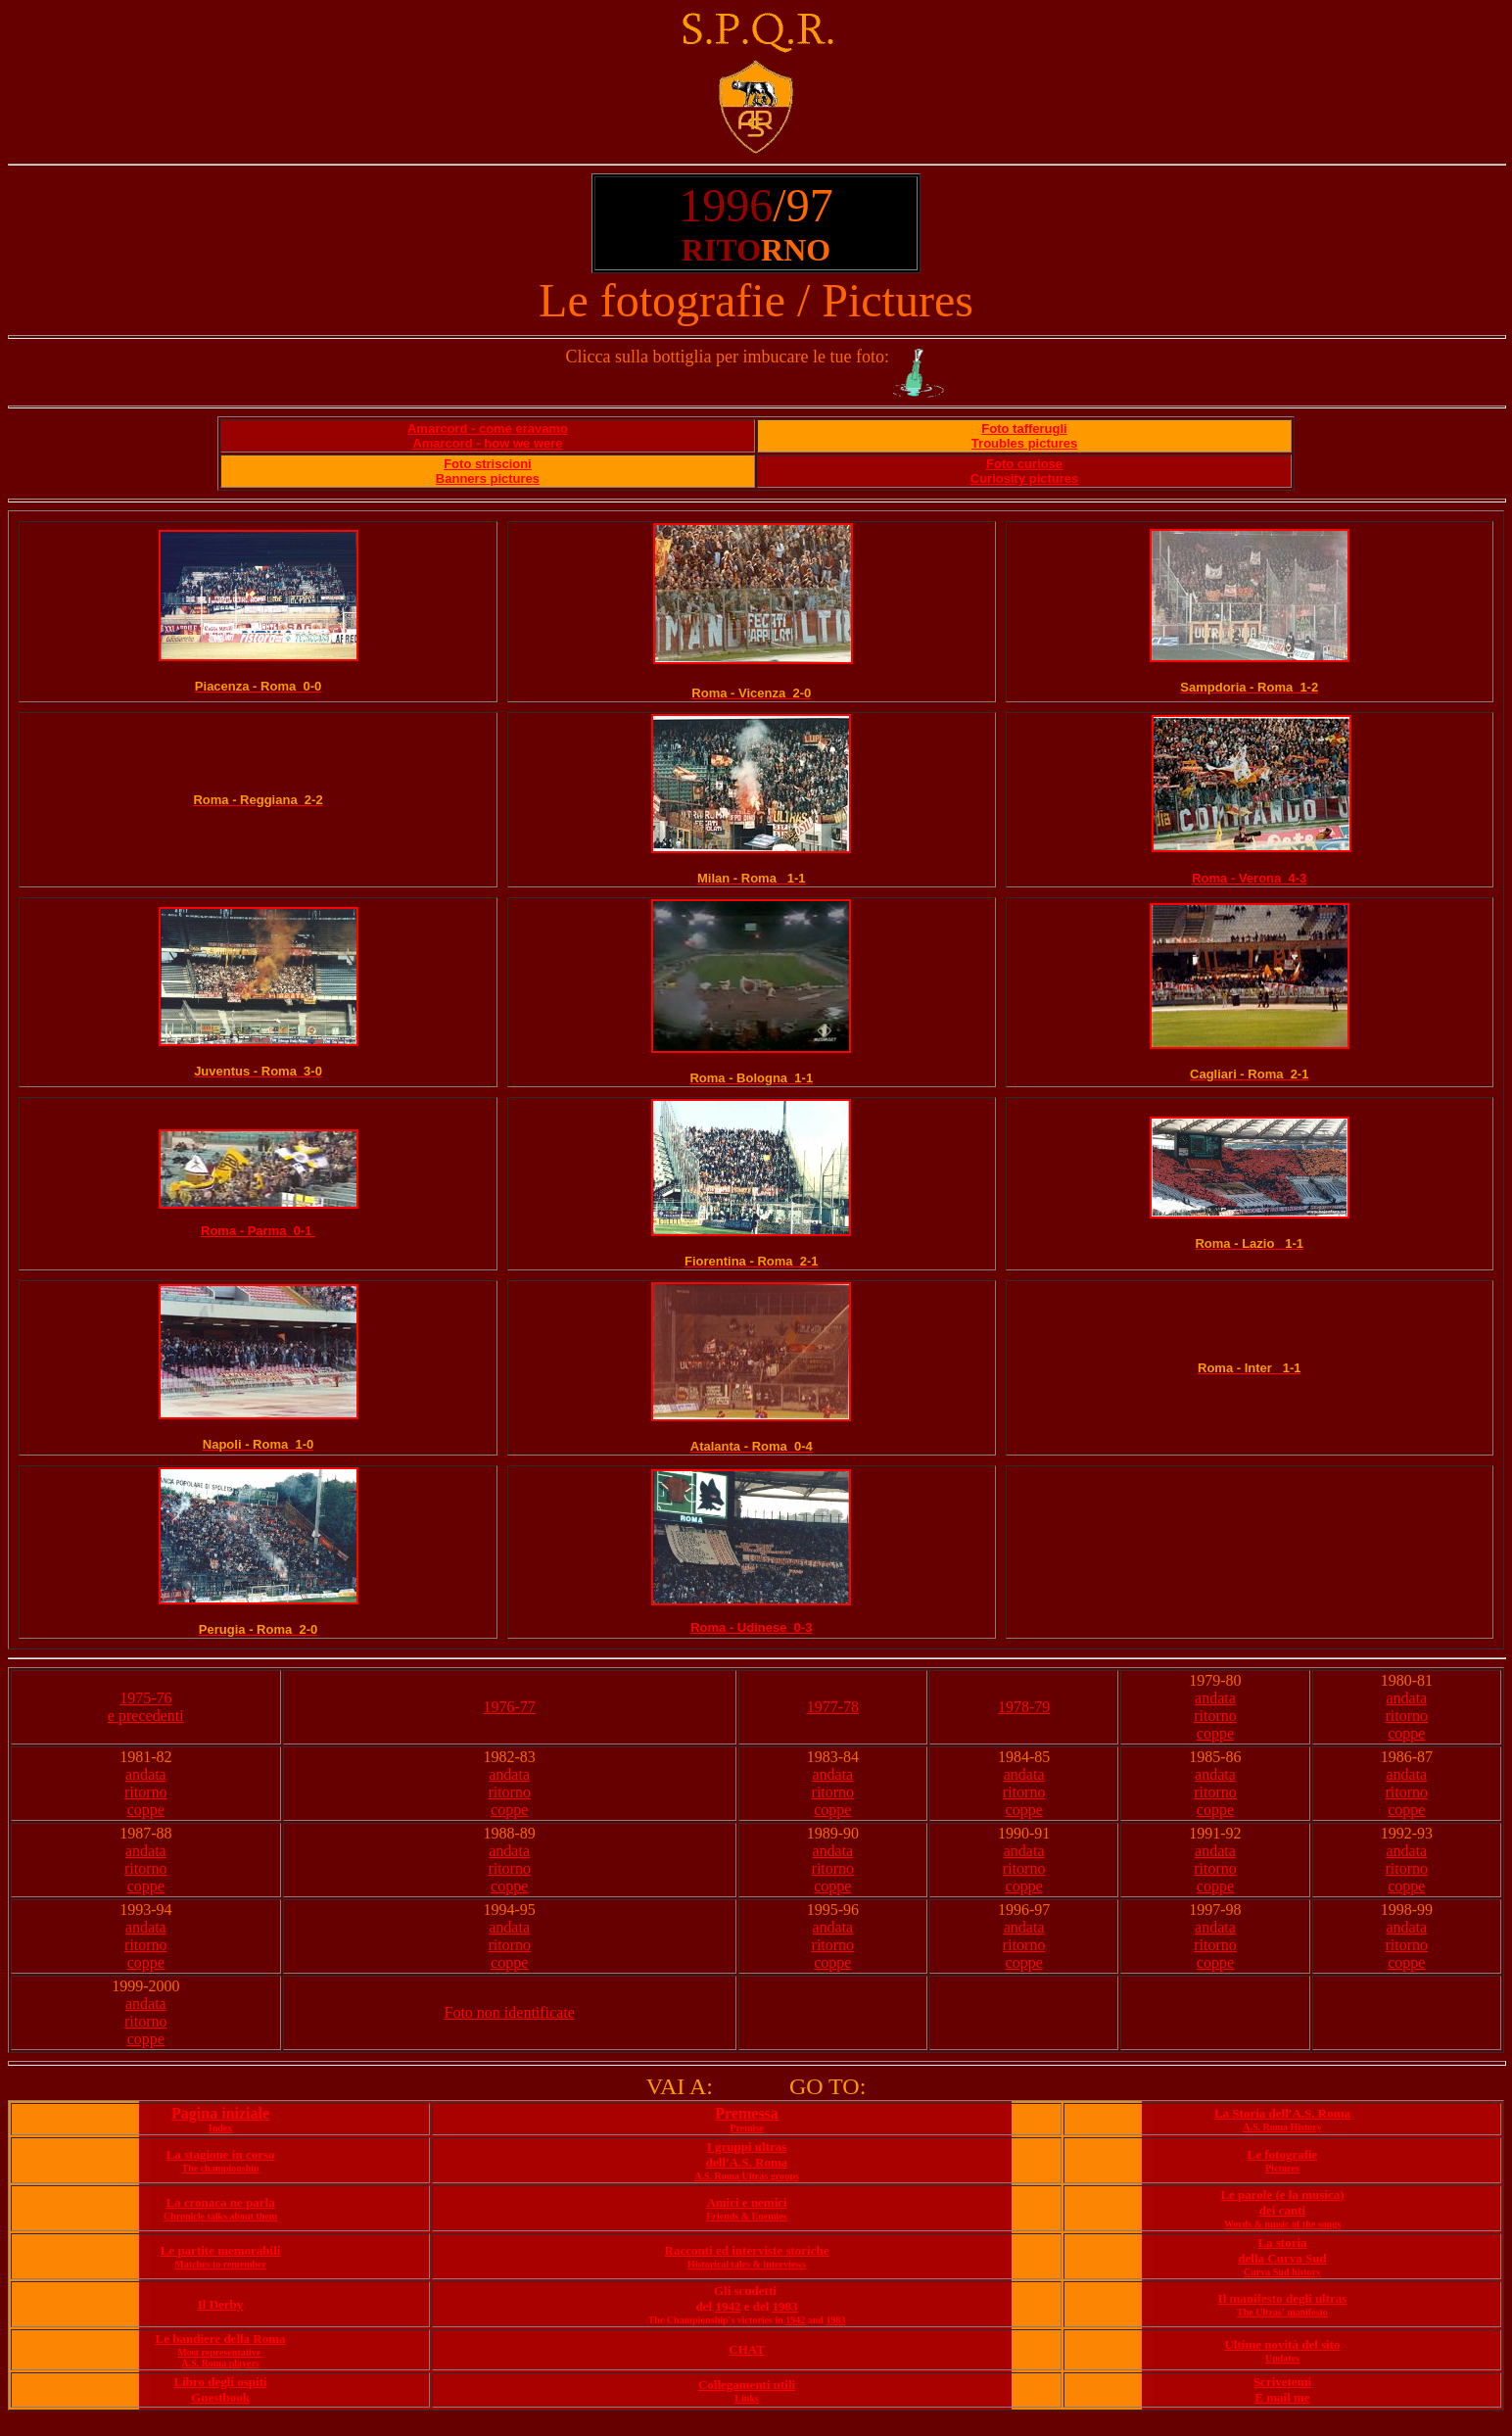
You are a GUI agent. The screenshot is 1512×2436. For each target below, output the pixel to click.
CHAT (747, 2349)
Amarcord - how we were (487, 443)
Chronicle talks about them (220, 2216)
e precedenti (146, 1715)
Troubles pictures (1024, 443)
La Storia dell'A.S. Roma (1282, 2113)
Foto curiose (1024, 463)
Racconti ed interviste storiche (747, 2250)
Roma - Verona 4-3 (1249, 878)
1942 (727, 2306)
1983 (785, 2306)
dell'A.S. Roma (746, 2162)
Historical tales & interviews (746, 2264)
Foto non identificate (509, 2012)
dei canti (1282, 2210)
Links (746, 2398)
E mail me (1281, 2397)
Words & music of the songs (1282, 2224)
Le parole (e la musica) (1282, 2194)
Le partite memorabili (221, 2250)
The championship (220, 2168)
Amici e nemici (746, 2202)
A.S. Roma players (220, 2363)
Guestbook (220, 2397)
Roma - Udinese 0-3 (751, 1627)
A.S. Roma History (1282, 2127)
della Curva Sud (1282, 2258)
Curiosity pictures (1024, 478)
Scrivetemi (1282, 2381)
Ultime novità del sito (1282, 2344)
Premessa (747, 2113)
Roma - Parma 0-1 (258, 1230)
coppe (1215, 1733)
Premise (746, 2128)
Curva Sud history (1282, 2272)
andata (1215, 1698)
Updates (1282, 2358)
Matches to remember (220, 2264)
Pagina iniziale (220, 2113)
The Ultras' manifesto (1282, 2312)
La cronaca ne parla (219, 2202)
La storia (1281, 2242)
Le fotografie (1283, 2154)
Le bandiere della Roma (221, 2338)
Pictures (1282, 2168)
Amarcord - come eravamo (487, 428)
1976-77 (509, 1706)
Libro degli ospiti (220, 2381)
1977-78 (833, 1706)
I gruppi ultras (747, 2146)
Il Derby (221, 2304)
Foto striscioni (488, 463)
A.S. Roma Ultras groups (746, 2176)
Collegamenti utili (746, 2384)
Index (220, 2128)
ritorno (1215, 1715)
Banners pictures (488, 478)
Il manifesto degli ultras (1282, 2298)
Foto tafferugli (1023, 428)
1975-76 (145, 1698)
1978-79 (1024, 1706)
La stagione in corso (220, 2154)
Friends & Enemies (746, 2216)
